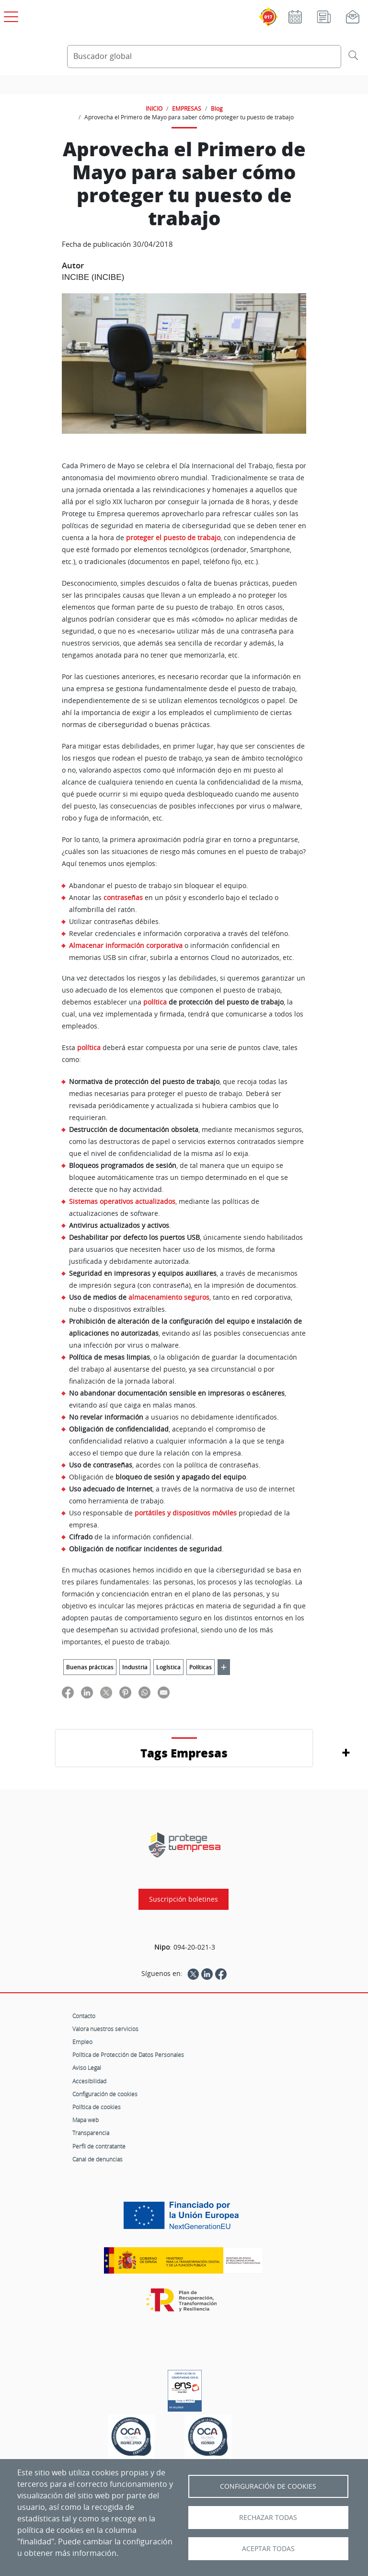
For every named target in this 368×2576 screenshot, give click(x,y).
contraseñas (123, 897)
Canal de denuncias (97, 2159)
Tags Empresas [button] (184, 1752)
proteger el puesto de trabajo (173, 537)
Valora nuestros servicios (105, 2029)
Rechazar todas (268, 2517)
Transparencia (90, 2133)
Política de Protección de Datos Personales (128, 2054)
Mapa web (85, 2120)
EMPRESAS (186, 108)
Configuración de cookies (105, 2094)
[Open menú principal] (9, 15)
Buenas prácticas (90, 1667)
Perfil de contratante (99, 2146)
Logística (168, 1667)
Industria (135, 1667)
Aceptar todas (268, 2548)
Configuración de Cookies (268, 2486)
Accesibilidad (89, 2081)
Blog (217, 108)
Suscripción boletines (183, 1899)
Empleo (82, 2041)
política (89, 1047)
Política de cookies (96, 2107)
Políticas (200, 1667)
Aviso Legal (86, 2067)
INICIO (154, 108)
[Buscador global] (204, 56)
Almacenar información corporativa (126, 945)
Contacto (83, 2016)
